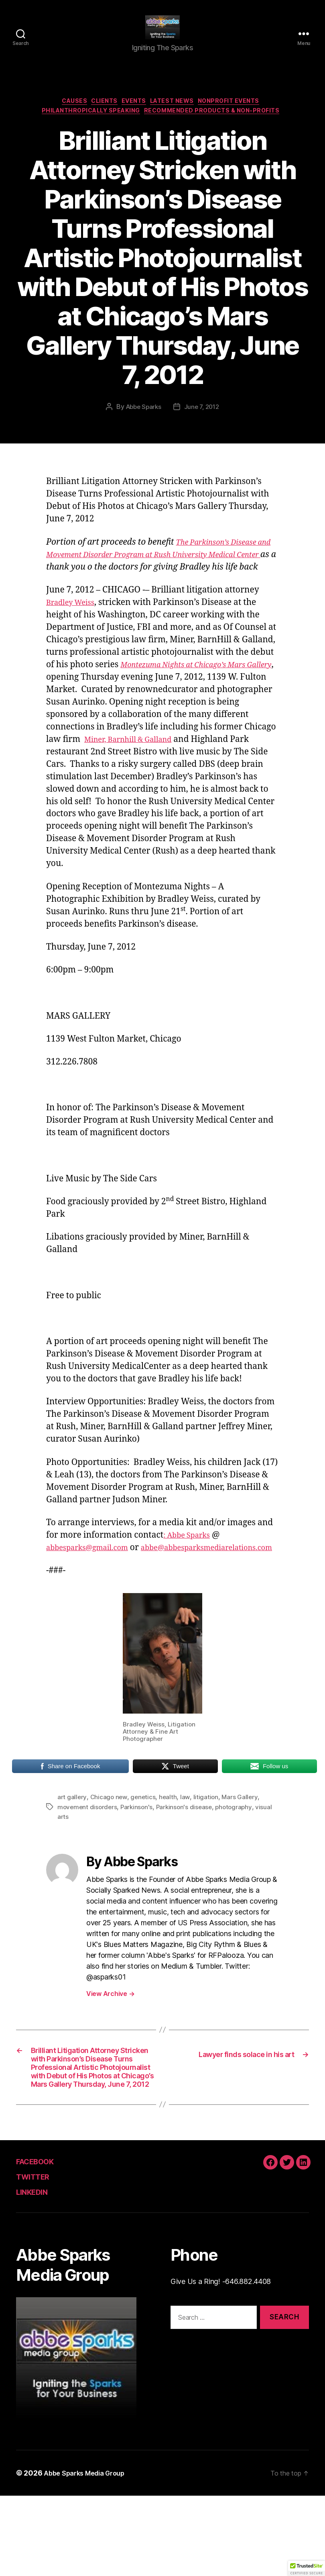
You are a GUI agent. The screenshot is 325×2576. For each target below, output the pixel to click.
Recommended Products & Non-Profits (219, 127)
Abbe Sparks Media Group (89, 2553)
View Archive (110, 2035)
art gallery (72, 1838)
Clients (99, 114)
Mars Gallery (243, 1838)
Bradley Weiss (74, 631)
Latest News (178, 114)
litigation (208, 1838)
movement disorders (88, 1848)
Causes (63, 114)
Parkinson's (139, 1848)
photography (239, 1848)
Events (134, 114)
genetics (145, 1838)
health (170, 1838)
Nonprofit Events (242, 114)
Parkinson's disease (188, 1848)
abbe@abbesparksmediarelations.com (122, 1589)
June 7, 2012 (203, 423)
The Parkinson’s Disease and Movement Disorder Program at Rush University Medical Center (158, 571)
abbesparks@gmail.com (94, 1576)
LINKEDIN (38, 2272)
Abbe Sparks (142, 423)
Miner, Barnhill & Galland (135, 768)
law (187, 1838)
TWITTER (37, 2256)
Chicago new (110, 1838)
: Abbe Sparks (190, 1564)
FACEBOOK (41, 2241)
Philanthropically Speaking (87, 127)
